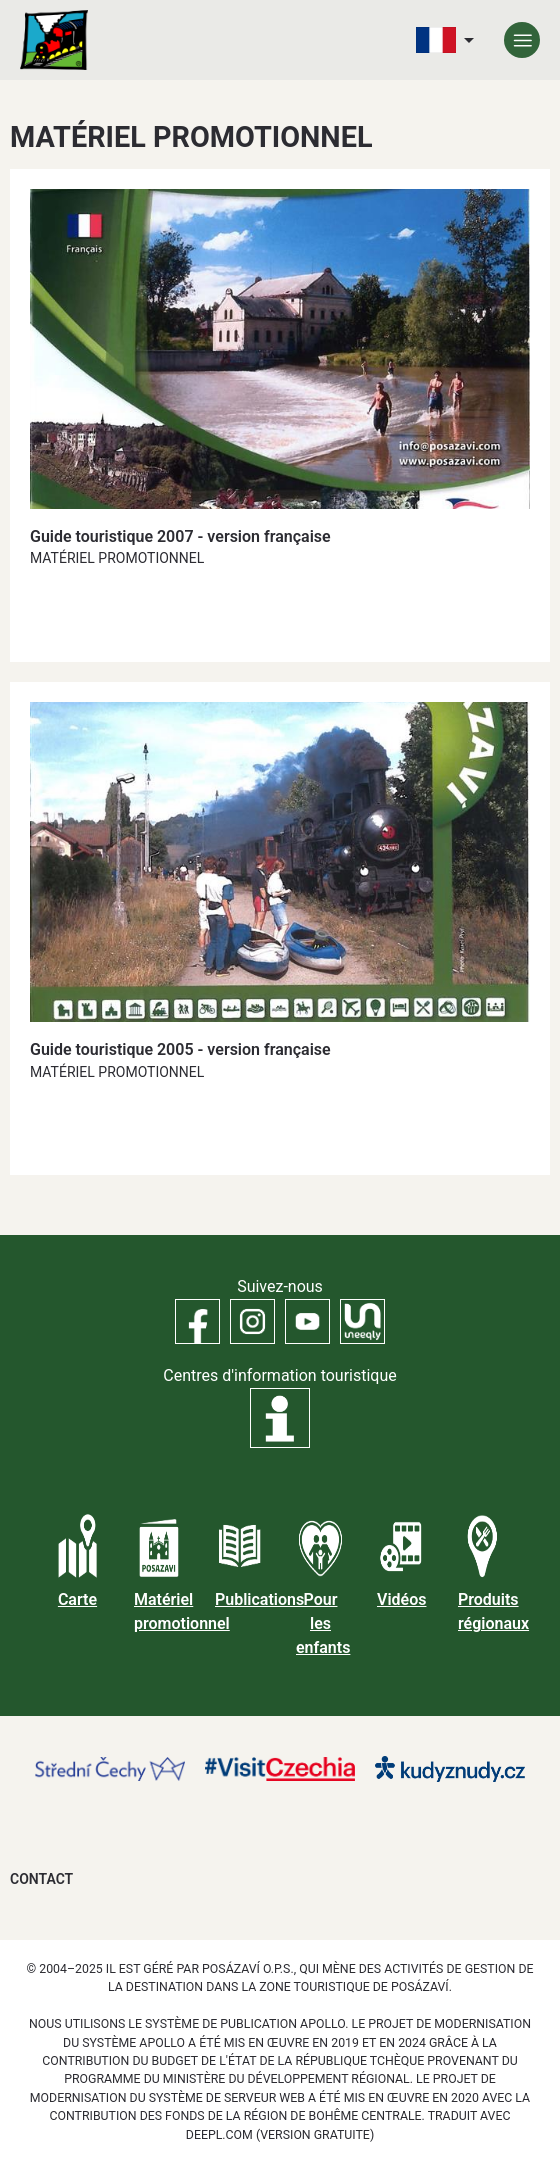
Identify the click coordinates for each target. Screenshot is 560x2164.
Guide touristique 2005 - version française (180, 1049)
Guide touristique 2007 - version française (180, 536)
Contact (41, 1879)
